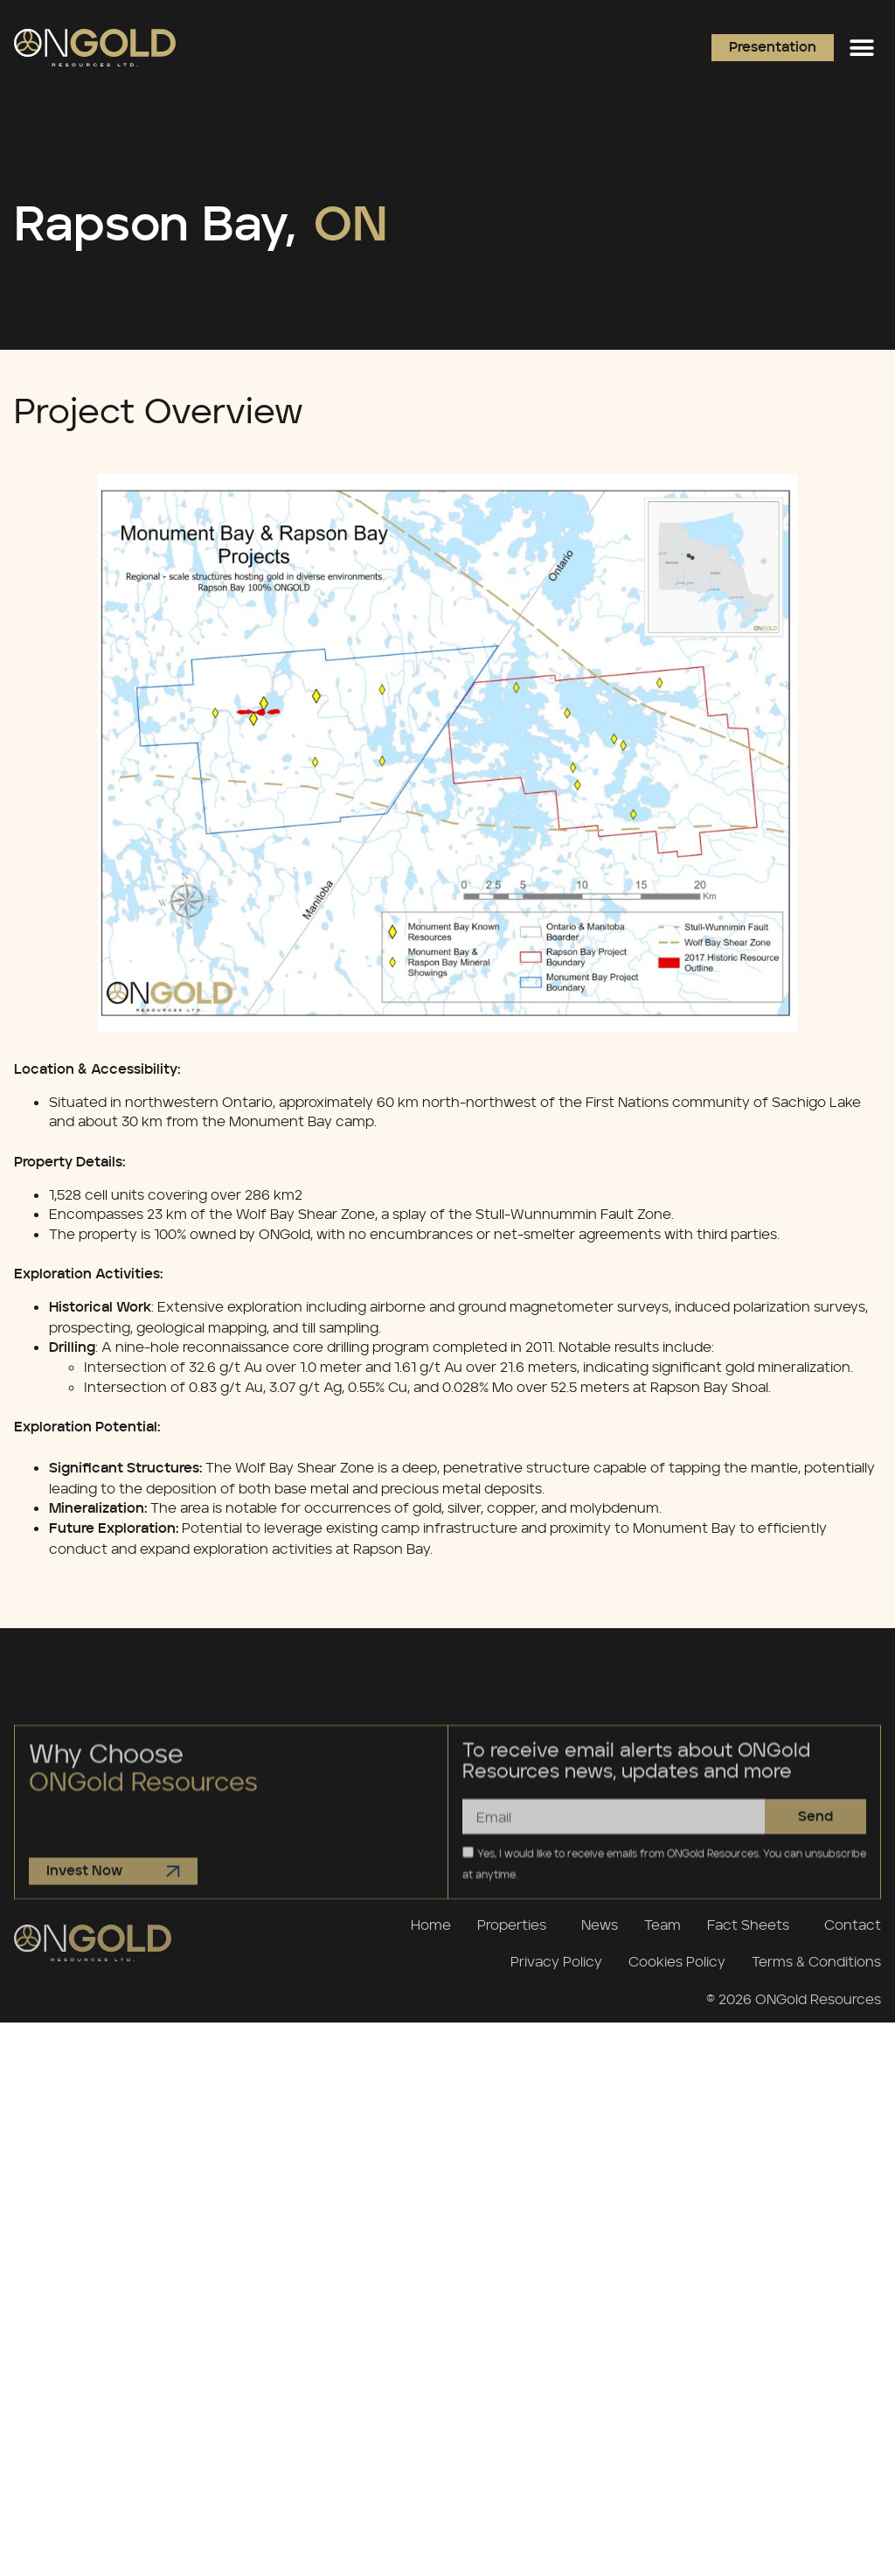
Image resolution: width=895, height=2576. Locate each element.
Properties (516, 1924)
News (599, 1924)
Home (431, 1924)
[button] (861, 47)
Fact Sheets (752, 1924)
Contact (852, 1924)
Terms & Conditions (816, 1961)
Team (662, 1924)
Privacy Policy (556, 1961)
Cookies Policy (676, 1961)
